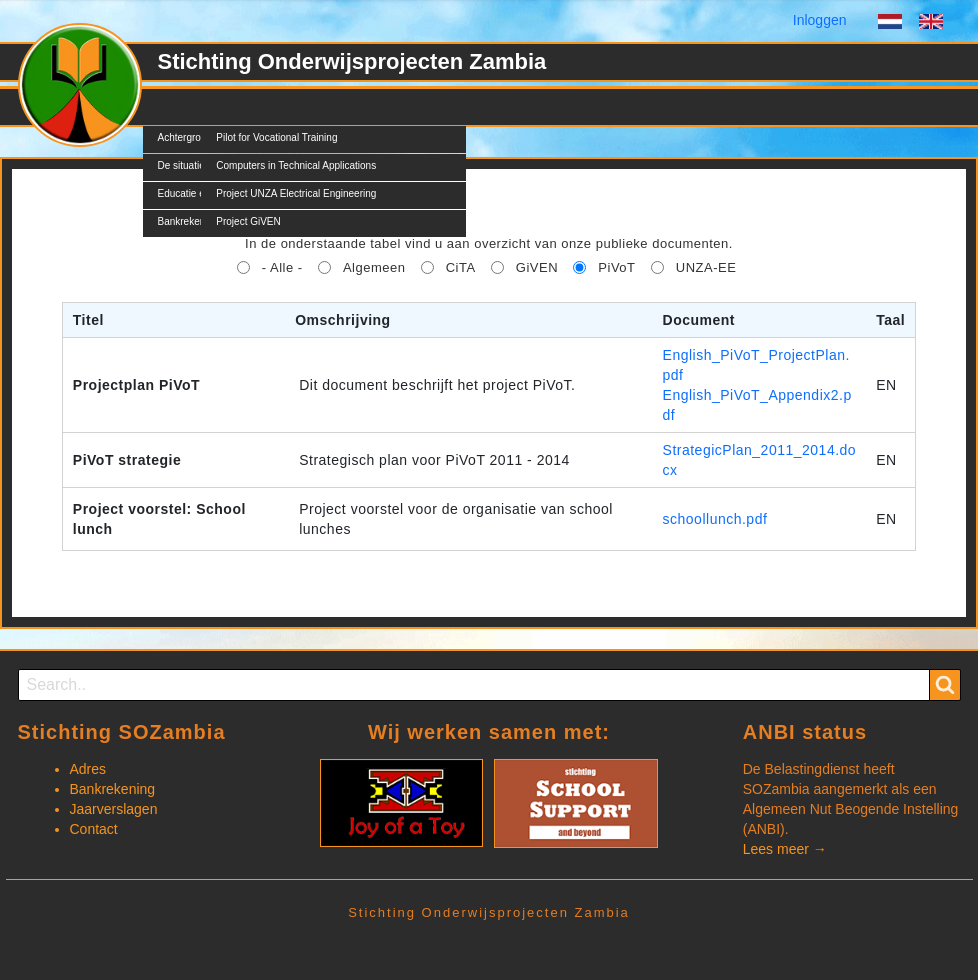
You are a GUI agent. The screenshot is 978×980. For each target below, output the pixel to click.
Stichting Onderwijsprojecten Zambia (352, 61)
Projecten (245, 107)
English (931, 24)
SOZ (172, 107)
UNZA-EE (706, 267)
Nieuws (328, 107)
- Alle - (282, 267)
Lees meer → (785, 849)
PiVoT (616, 267)
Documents (416, 107)
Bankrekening (113, 789)
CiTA (461, 267)
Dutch (890, 24)
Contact (506, 107)
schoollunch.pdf (715, 519)
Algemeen (374, 267)
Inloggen (820, 20)
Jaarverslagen (114, 809)
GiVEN (537, 267)
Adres (88, 769)
